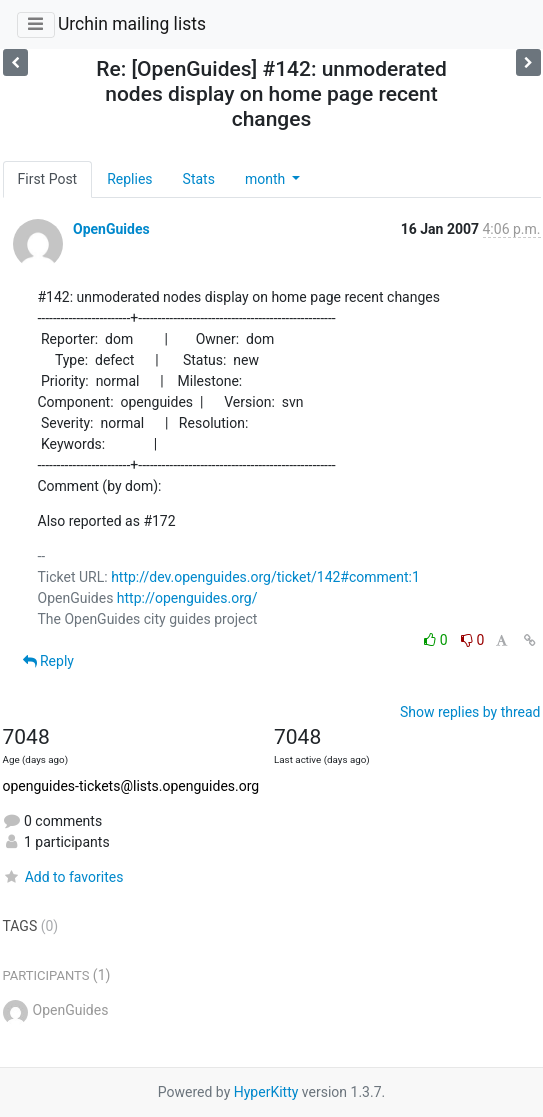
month (267, 179)
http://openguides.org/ (187, 598)
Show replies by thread (470, 712)
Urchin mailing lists (132, 24)
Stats (199, 179)
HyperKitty (266, 1092)
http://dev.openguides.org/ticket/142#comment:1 (265, 577)
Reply (48, 661)
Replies (129, 179)
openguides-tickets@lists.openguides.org (131, 786)
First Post (48, 179)
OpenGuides (111, 229)
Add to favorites (63, 877)
